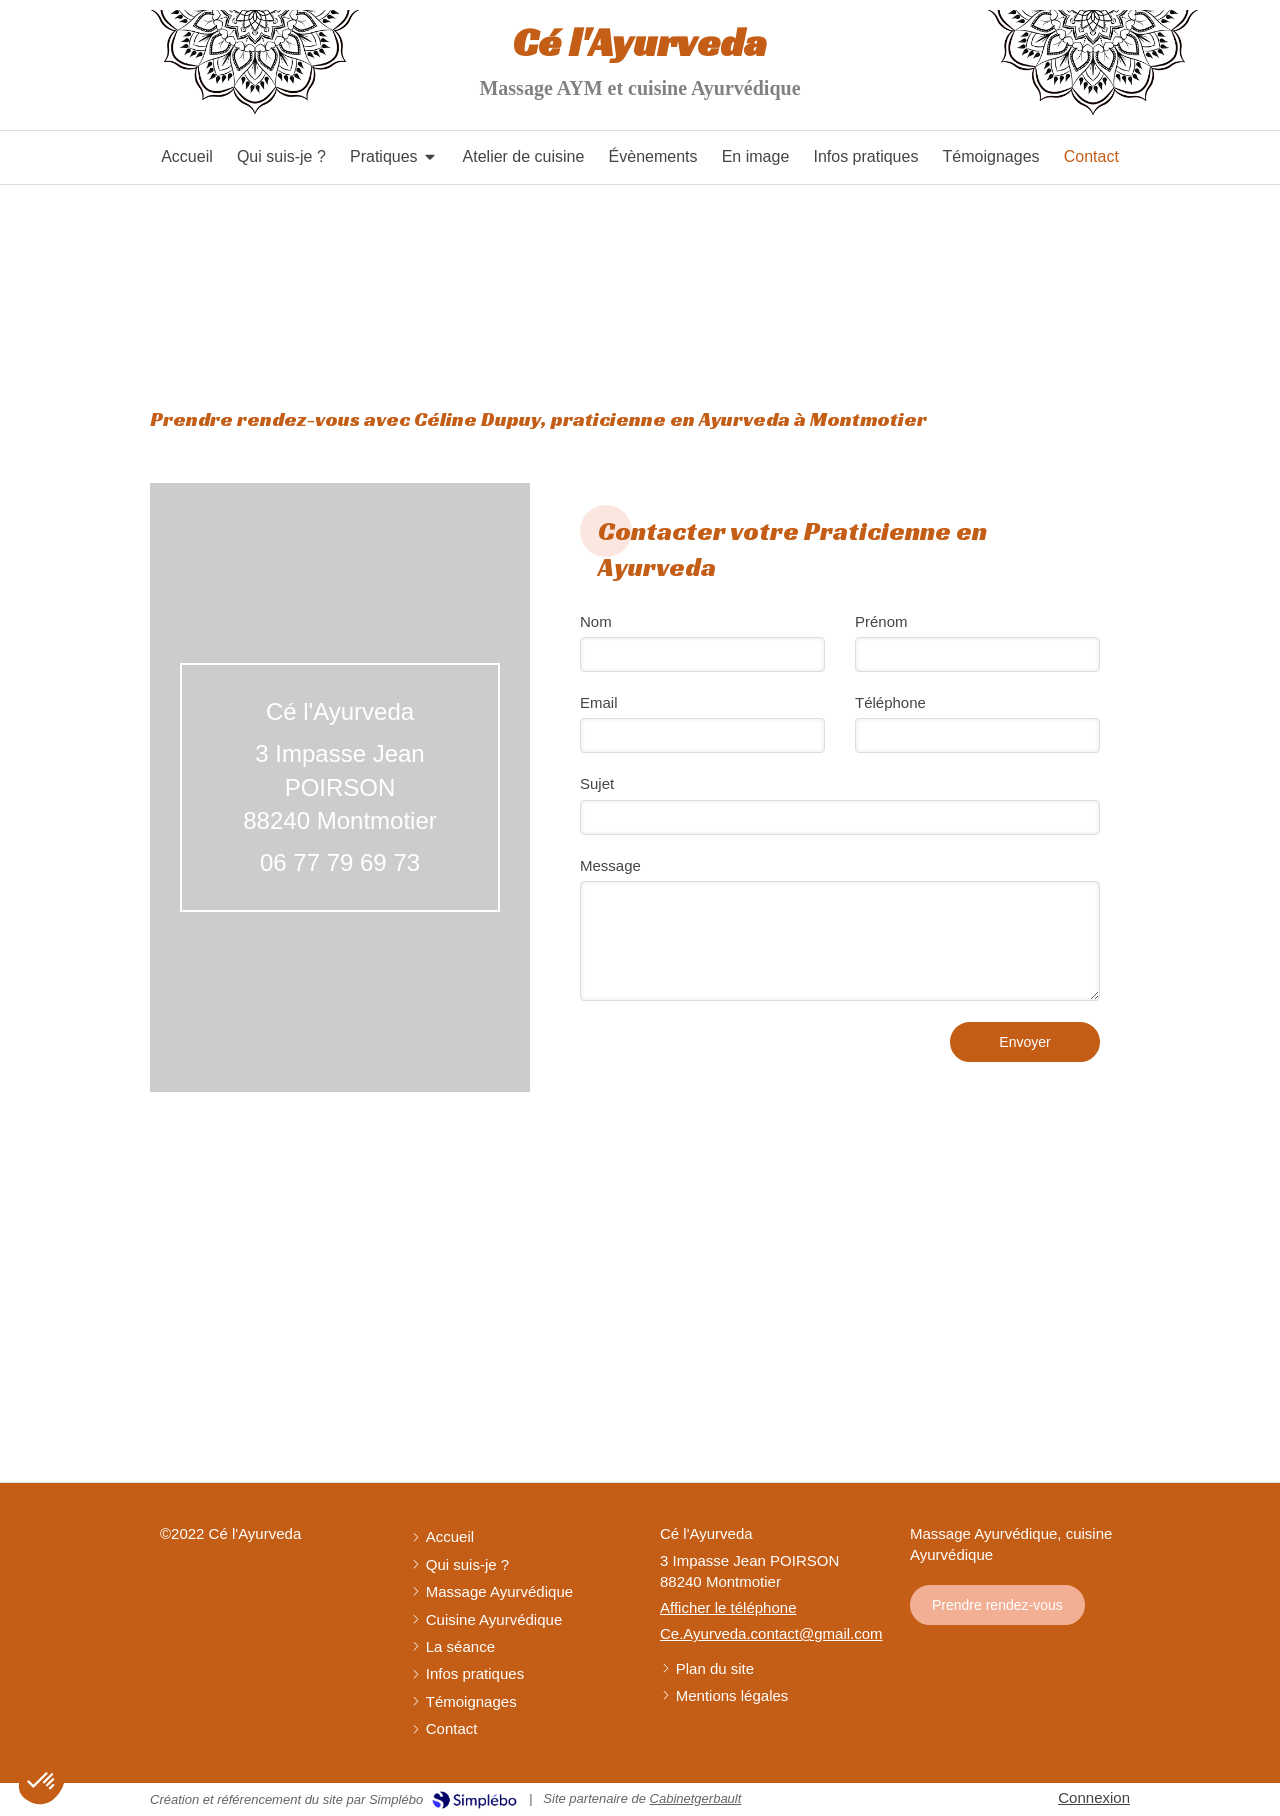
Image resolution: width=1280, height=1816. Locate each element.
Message (610, 865)
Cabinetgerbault (696, 1798)
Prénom (881, 621)
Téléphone (890, 702)
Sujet (597, 783)
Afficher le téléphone (728, 1607)
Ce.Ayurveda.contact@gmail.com (771, 1633)
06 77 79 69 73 (340, 862)
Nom (596, 621)
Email (599, 702)
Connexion (1094, 1797)
